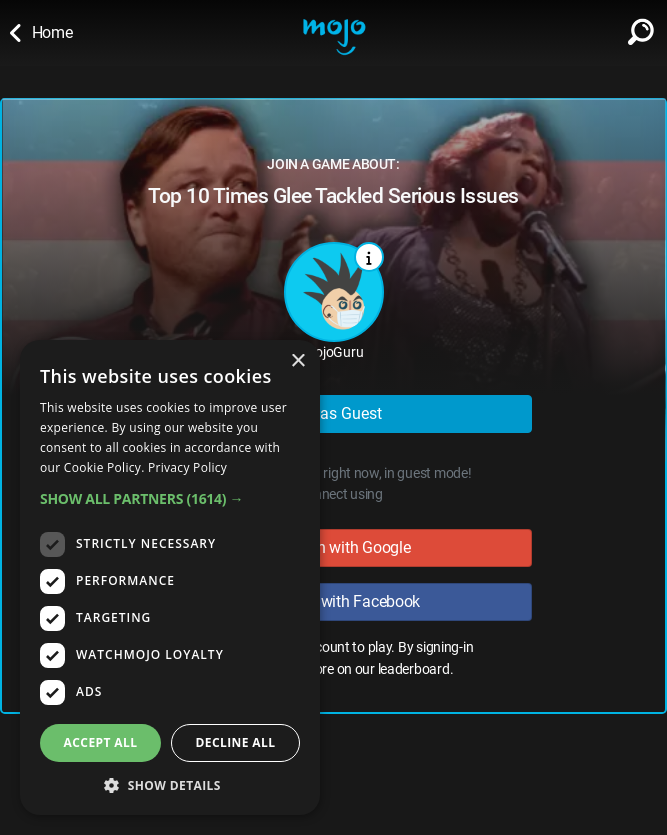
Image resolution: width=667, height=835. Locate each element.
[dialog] (170, 577)
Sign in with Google (334, 547)
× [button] (297, 361)
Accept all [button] (101, 742)
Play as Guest (333, 413)
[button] (170, 498)
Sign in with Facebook (333, 601)
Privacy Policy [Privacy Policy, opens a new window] (187, 467)
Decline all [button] (236, 742)
